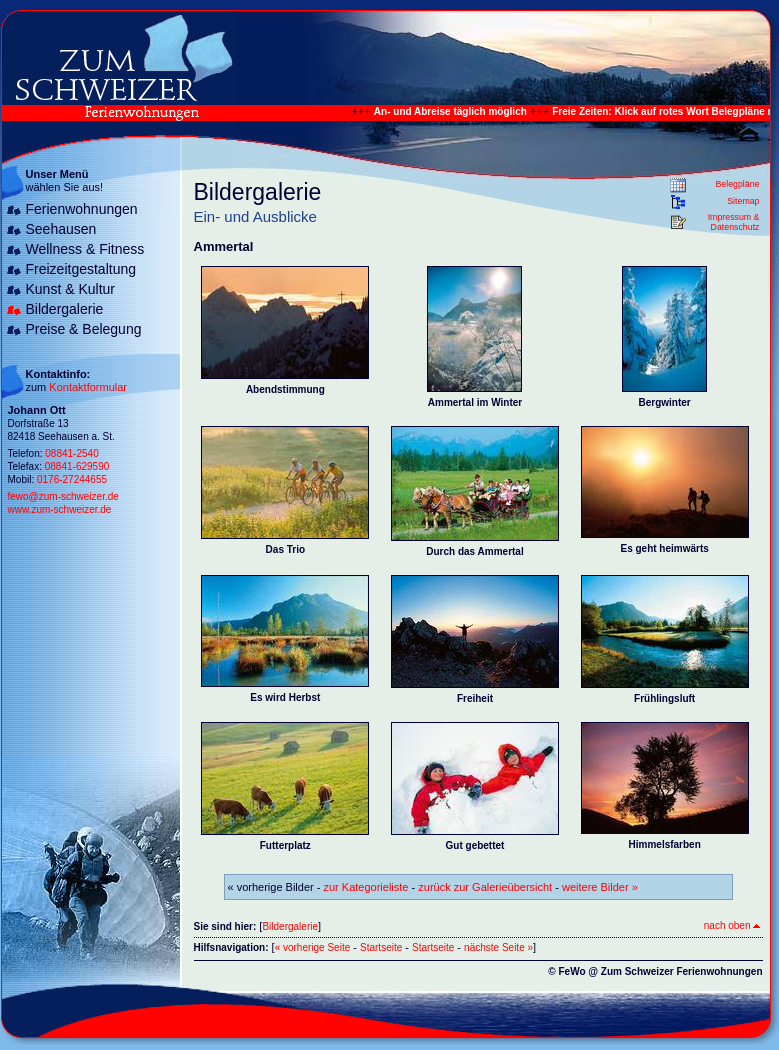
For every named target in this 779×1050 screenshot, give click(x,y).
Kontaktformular (88, 387)
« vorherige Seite (313, 947)
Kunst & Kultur (71, 289)
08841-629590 (77, 466)
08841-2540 (71, 453)
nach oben (732, 925)
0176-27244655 (72, 479)
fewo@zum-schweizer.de (63, 496)
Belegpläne (737, 184)
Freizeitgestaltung (81, 269)
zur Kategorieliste (366, 887)
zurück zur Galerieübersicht (485, 887)
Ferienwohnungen (82, 209)
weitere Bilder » (600, 887)
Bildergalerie (65, 309)
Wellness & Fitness (85, 249)
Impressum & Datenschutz (734, 222)
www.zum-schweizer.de (60, 509)
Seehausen (61, 229)
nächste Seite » (498, 947)
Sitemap (743, 201)
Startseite (381, 947)
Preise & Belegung (84, 329)
